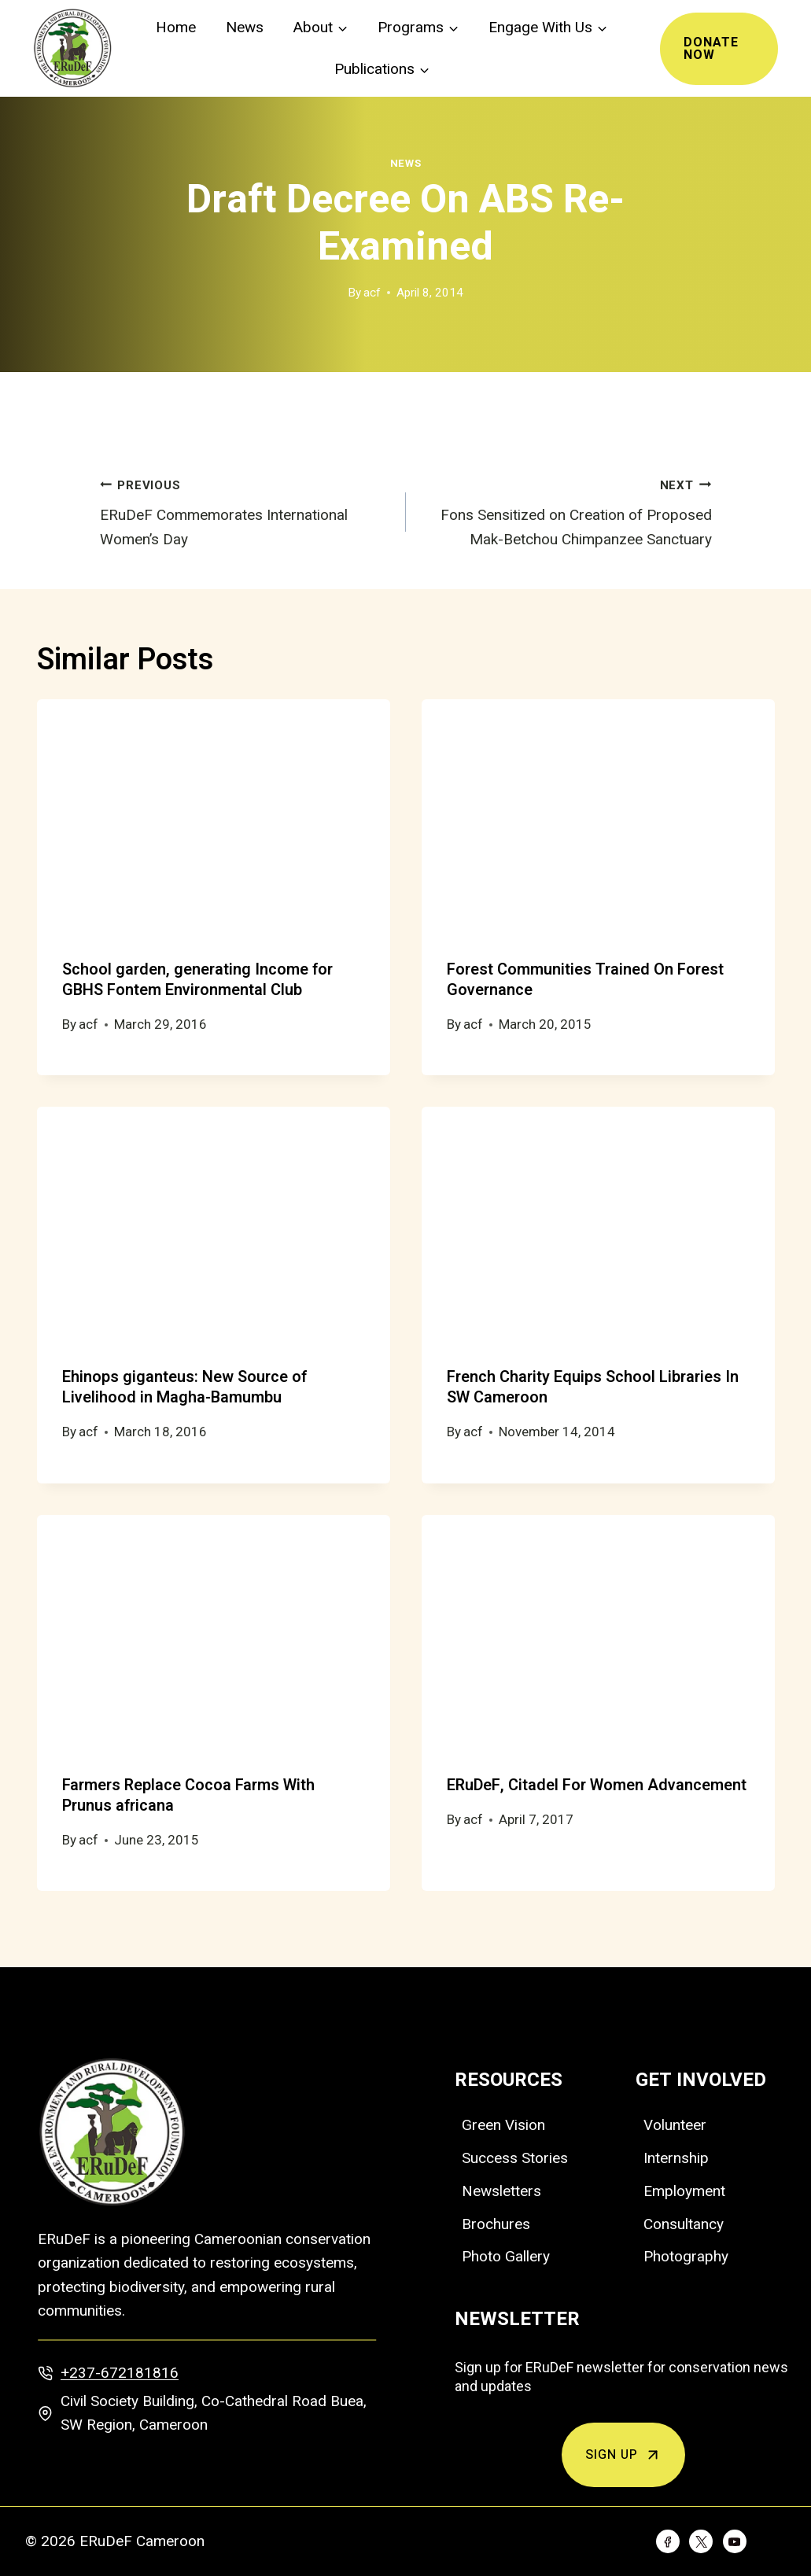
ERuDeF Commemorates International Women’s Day (245, 510)
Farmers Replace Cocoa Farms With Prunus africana (188, 1795)
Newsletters (501, 2191)
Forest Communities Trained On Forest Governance (585, 979)
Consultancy (683, 2224)
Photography (685, 2256)
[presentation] (213, 816)
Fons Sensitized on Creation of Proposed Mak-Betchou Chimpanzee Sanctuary (566, 510)
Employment (684, 2191)
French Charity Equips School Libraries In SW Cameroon (593, 1387)
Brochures (496, 2224)
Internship (676, 2158)
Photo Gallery (506, 2256)
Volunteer (674, 2125)
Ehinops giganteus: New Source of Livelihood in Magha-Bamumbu (184, 1387)
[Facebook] (668, 2541)
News (245, 28)
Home (176, 28)
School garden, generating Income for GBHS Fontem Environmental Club (197, 979)
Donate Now (711, 48)
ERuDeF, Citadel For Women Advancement (596, 1785)
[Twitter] (701, 2541)
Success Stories (515, 2158)
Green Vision (503, 2125)
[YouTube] (734, 2541)
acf (372, 293)
